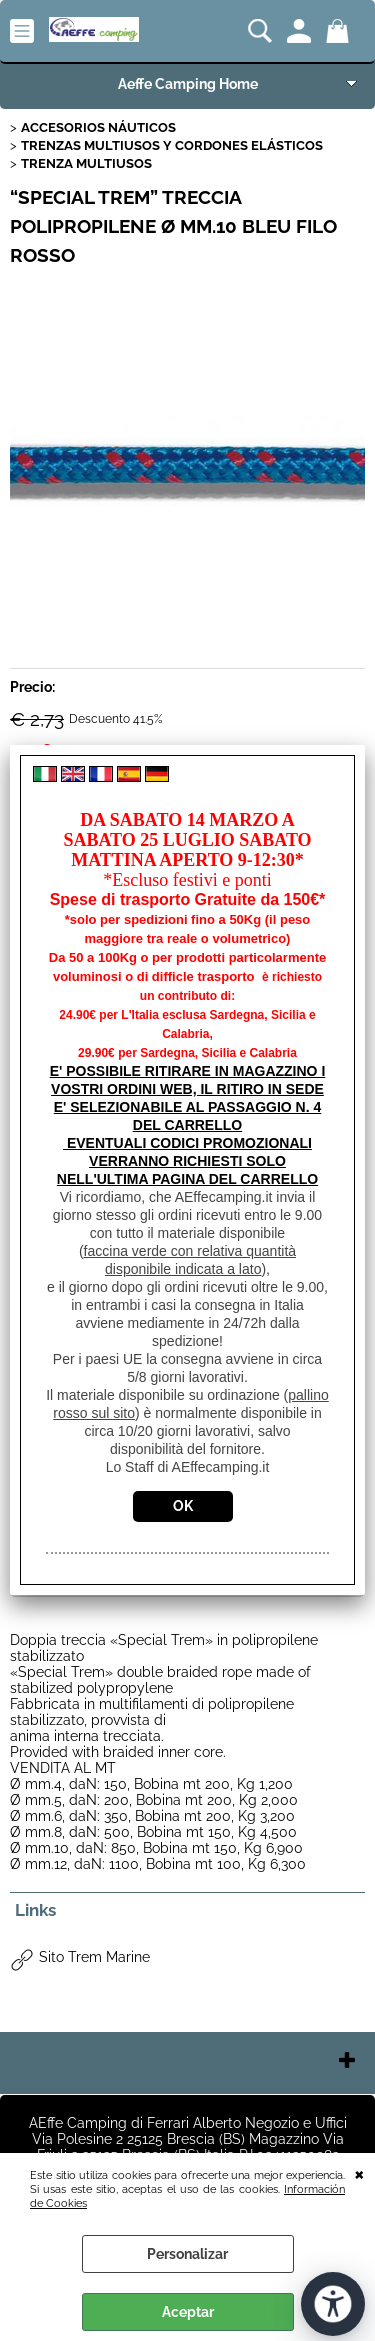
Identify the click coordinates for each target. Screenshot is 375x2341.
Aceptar (188, 2312)
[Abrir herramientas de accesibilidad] (333, 2304)
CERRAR (359, 2173)
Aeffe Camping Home (188, 84)
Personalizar (187, 2254)
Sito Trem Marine (94, 1957)
